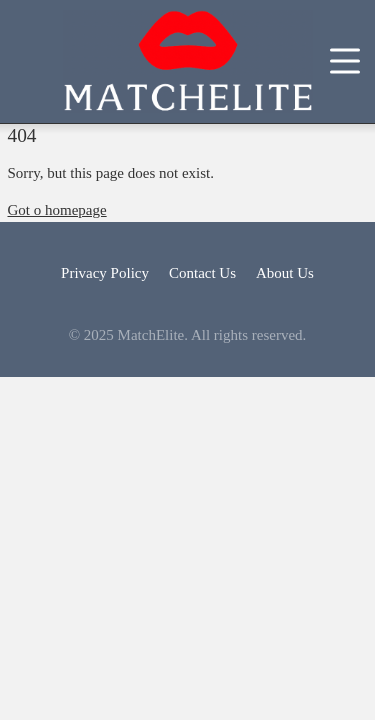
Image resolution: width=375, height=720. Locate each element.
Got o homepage (57, 210)
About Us (285, 273)
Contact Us (202, 273)
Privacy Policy (105, 273)
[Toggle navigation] (345, 61)
